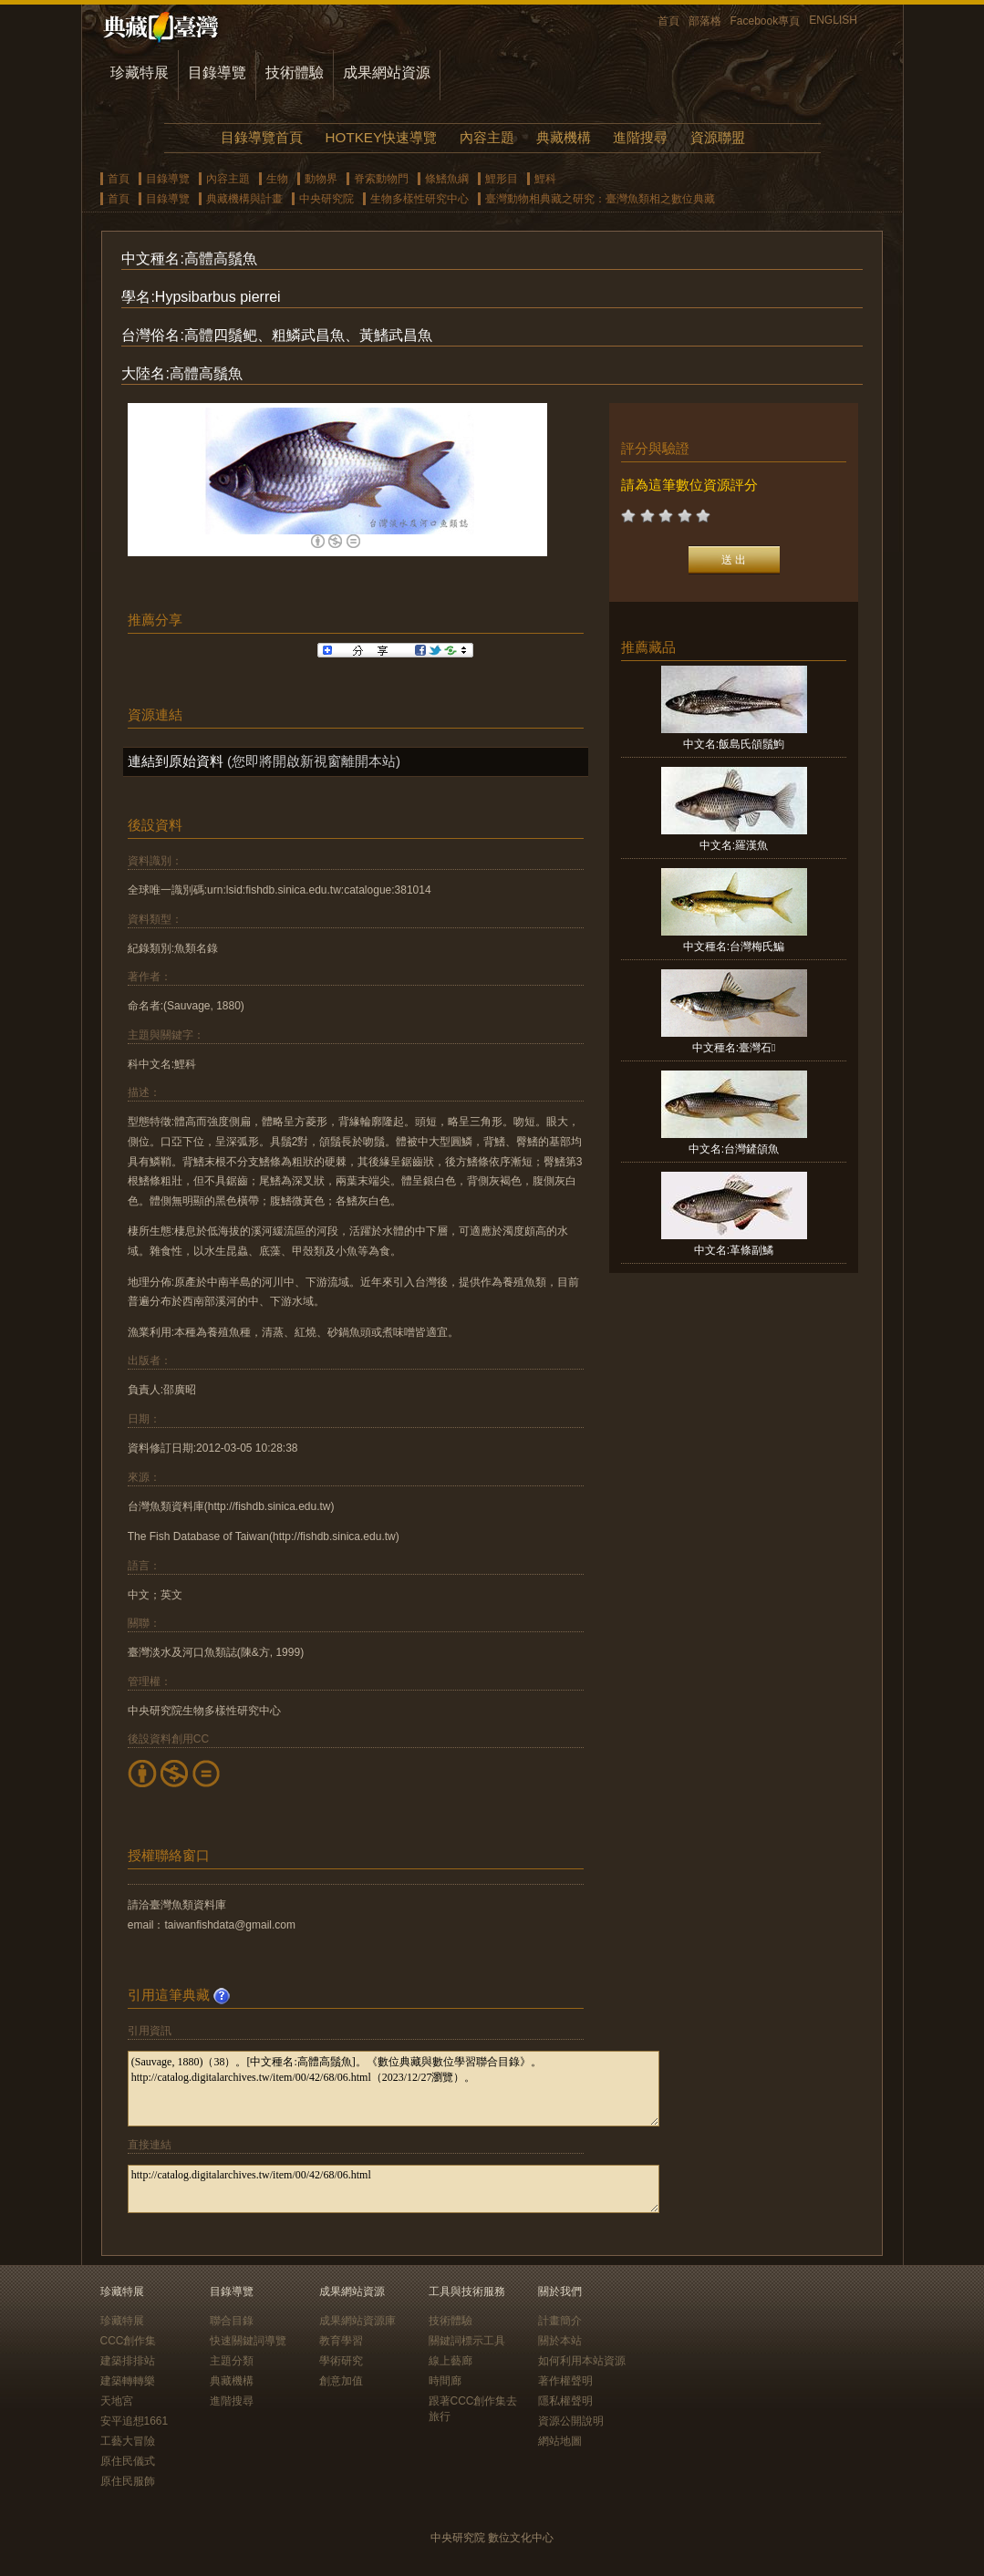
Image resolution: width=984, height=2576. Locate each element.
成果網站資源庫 (357, 2320)
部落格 (705, 21)
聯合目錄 (232, 2320)
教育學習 (341, 2340)
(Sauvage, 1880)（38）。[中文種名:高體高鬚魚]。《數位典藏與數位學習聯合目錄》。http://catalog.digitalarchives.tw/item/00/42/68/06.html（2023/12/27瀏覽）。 (393, 2088)
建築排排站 (127, 2360)
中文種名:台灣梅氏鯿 (733, 946)
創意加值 (341, 2380)
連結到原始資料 (175, 761)
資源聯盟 (717, 137)
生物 (277, 178)
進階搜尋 (640, 137)
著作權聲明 (565, 2380)
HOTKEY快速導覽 (381, 137)
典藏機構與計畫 (244, 198)
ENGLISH (833, 20)
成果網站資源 (386, 72)
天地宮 (116, 2401)
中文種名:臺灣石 (734, 1047)
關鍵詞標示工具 (467, 2340)
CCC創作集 (128, 2340)
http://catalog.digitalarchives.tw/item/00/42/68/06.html (393, 2189)
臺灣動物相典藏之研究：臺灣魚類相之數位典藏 (600, 198)
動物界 (321, 178)
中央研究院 (326, 198)
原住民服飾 (127, 2481)
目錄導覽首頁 (262, 137)
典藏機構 (563, 137)
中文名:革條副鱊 (733, 1250)
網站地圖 (560, 2441)
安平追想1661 (134, 2421)
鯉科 (545, 178)
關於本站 (560, 2340)
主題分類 (232, 2360)
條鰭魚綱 (447, 178)
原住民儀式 (127, 2461)
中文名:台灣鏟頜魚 (734, 1149)
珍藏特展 (139, 72)
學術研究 (341, 2360)
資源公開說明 (571, 2421)
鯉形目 (501, 178)
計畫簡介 (560, 2320)
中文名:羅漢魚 (733, 845)
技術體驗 (294, 72)
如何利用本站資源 (582, 2360)
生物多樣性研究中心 (419, 198)
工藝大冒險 (127, 2441)
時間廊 (445, 2380)
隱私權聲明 (565, 2401)
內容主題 (487, 137)
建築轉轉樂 (127, 2380)
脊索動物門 (381, 178)
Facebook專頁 (765, 21)
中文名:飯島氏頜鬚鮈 (733, 744)
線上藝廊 (450, 2360)
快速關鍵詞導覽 (248, 2340)
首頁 (668, 21)
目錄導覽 (217, 72)
